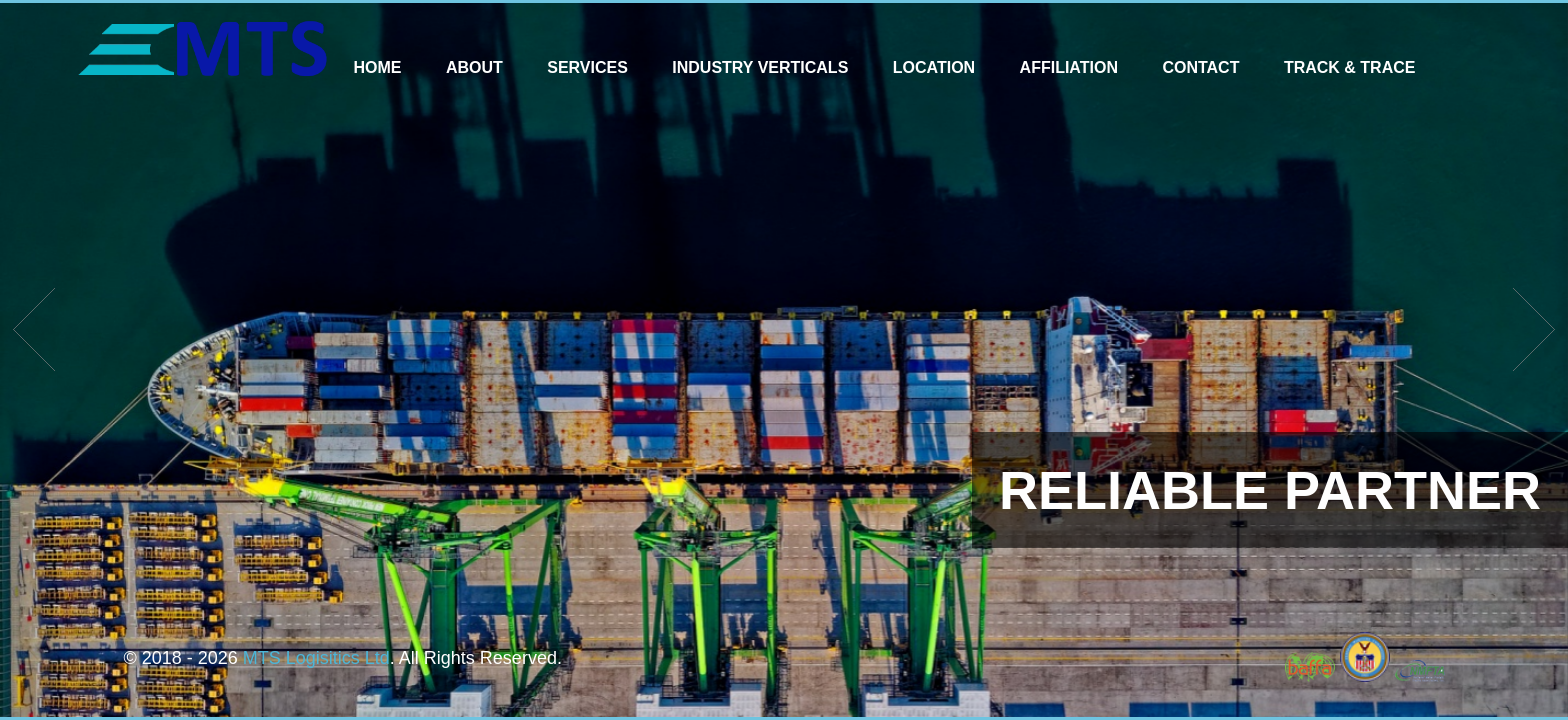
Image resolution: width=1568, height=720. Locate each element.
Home (377, 67)
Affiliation (1069, 67)
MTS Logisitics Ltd (316, 658)
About (474, 67)
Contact (1200, 67)
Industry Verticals (760, 67)
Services (587, 67)
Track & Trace (1350, 67)
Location (934, 67)
